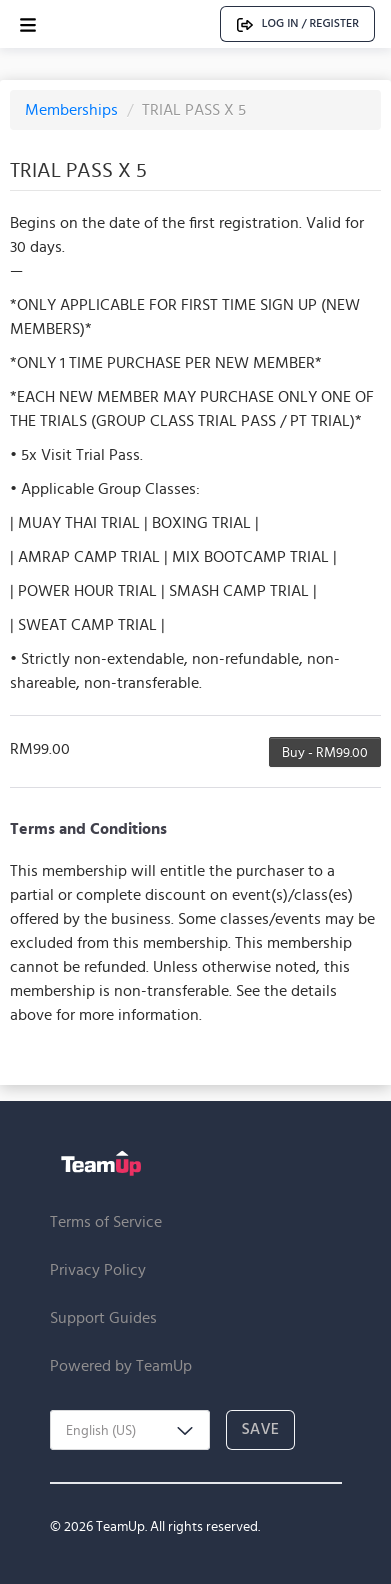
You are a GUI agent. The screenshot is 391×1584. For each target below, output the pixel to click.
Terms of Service (106, 1221)
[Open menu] (28, 24)
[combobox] (130, 1430)
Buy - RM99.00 (325, 752)
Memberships (73, 109)
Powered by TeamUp (121, 1365)
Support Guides (103, 1317)
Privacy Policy (98, 1269)
